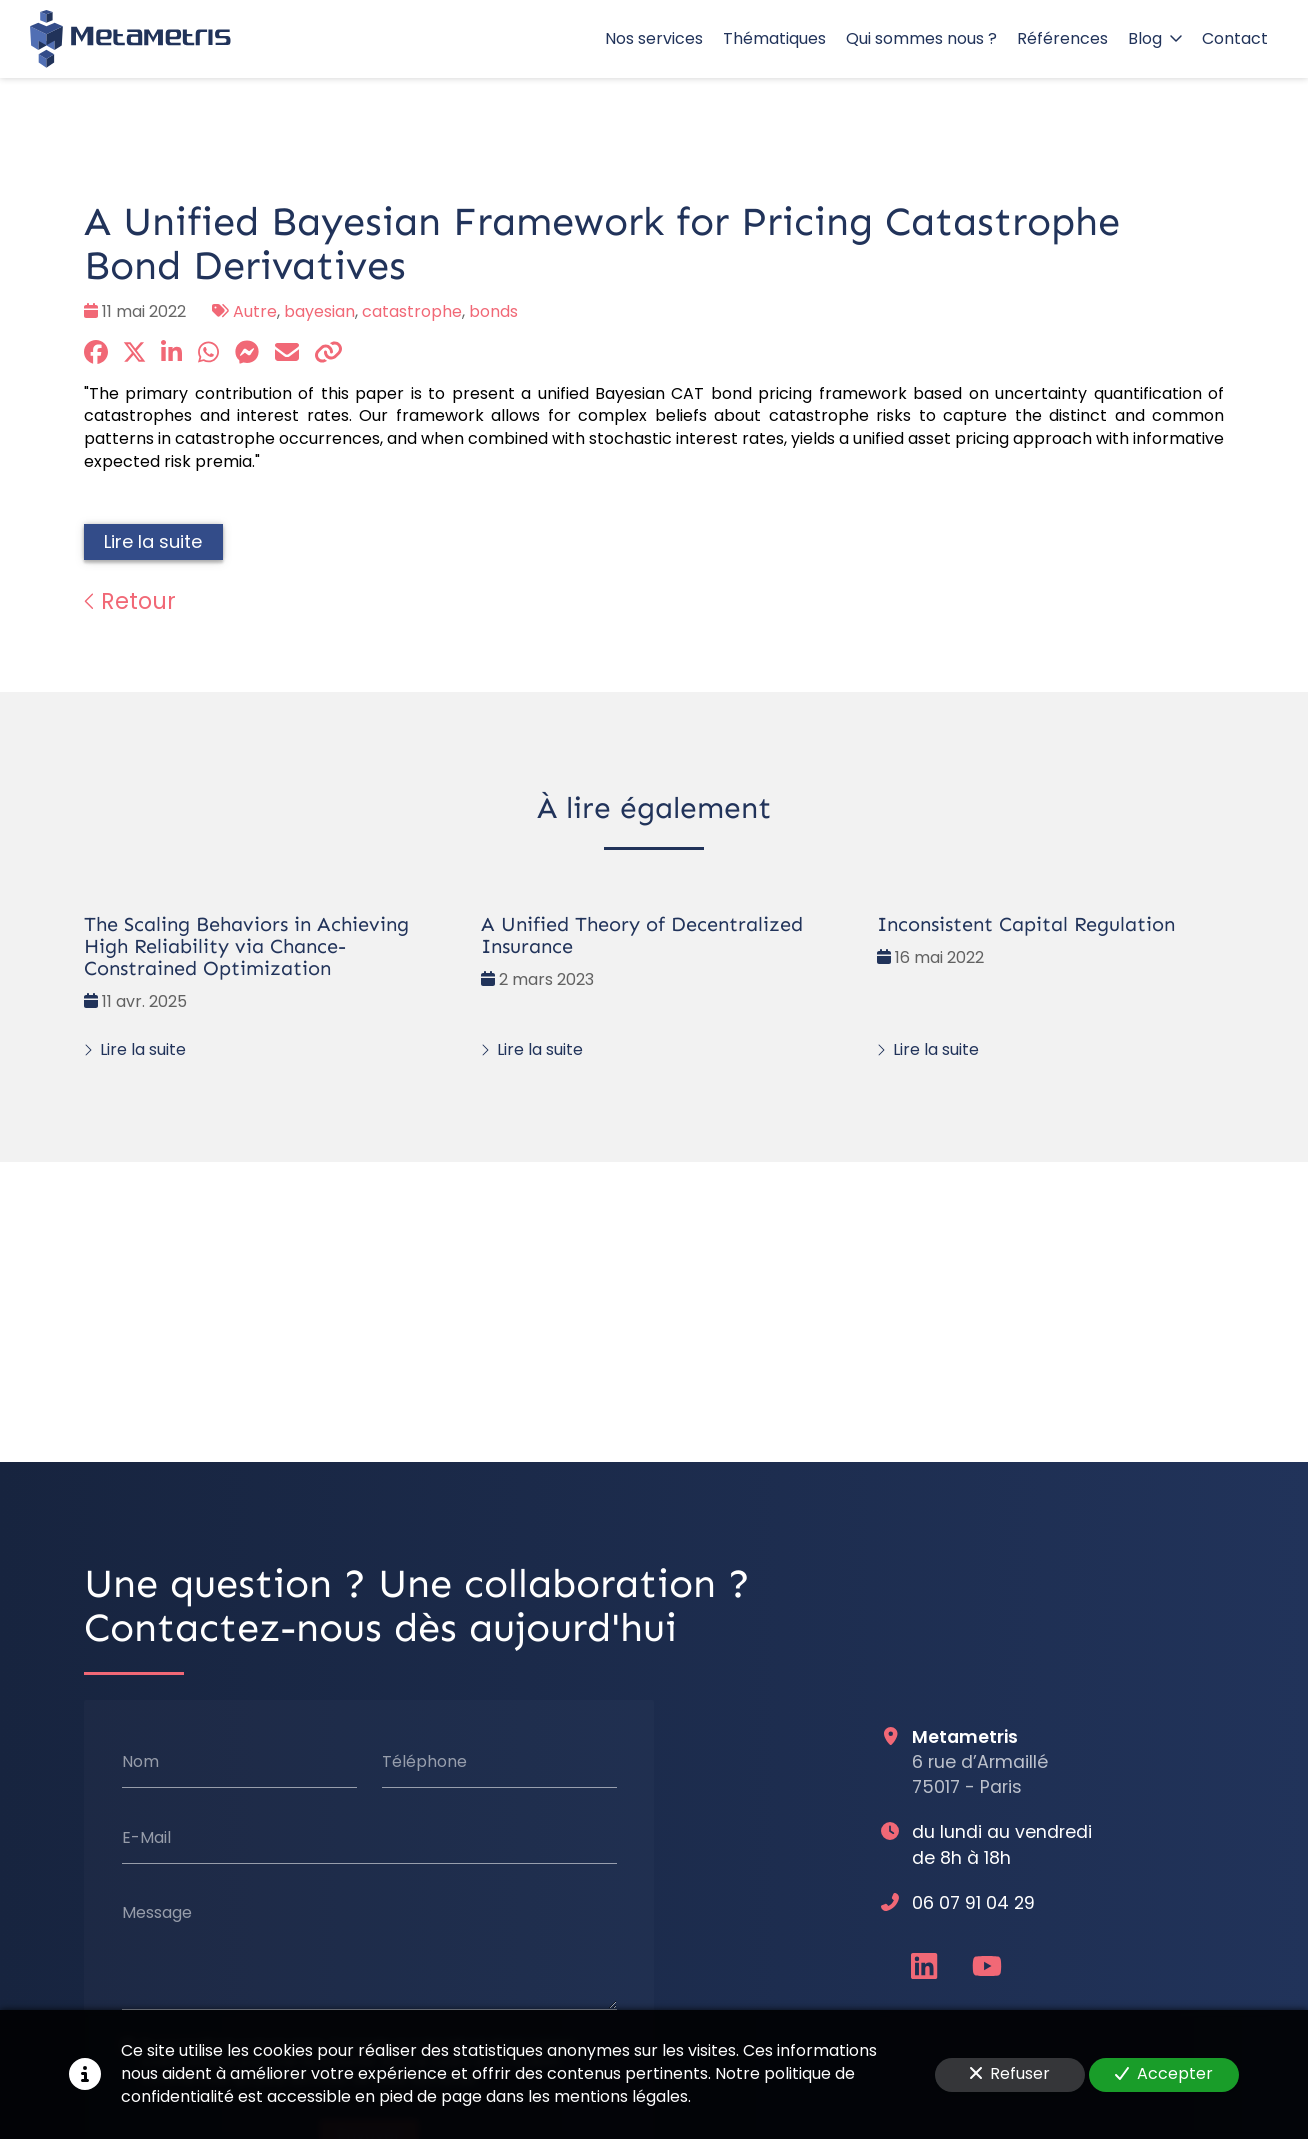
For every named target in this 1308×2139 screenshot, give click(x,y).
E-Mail (146, 1838)
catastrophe (412, 311)
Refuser (1010, 2073)
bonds (493, 311)
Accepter (1164, 2073)
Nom (140, 1762)
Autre (255, 311)
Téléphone (424, 1762)
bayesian (319, 311)
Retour (130, 601)
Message (157, 1913)
